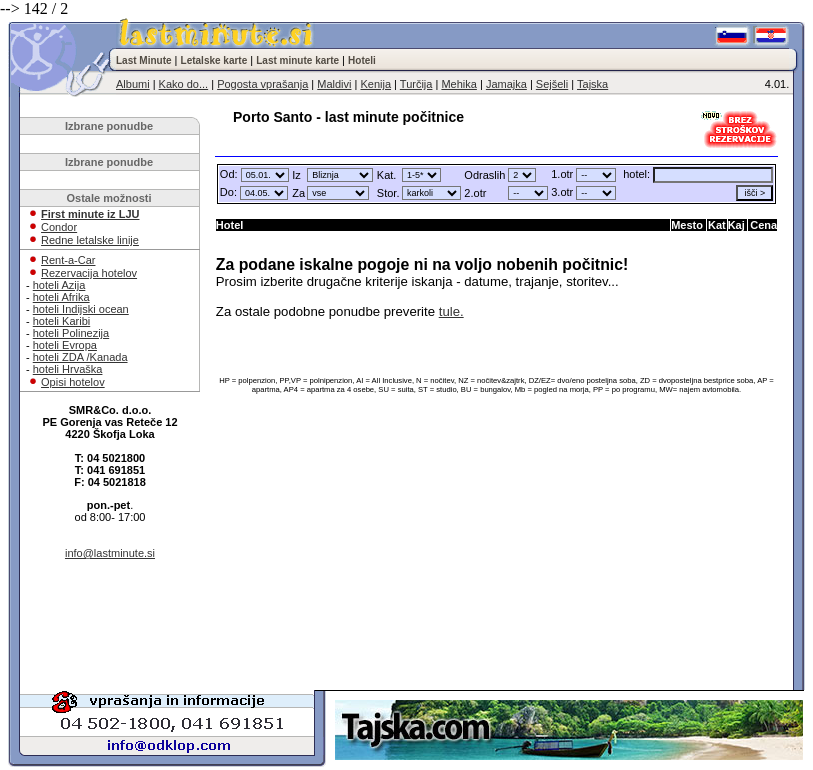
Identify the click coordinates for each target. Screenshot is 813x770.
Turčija (416, 84)
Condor (59, 227)
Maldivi (334, 84)
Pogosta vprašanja (262, 84)
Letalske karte (214, 60)
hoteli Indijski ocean (81, 309)
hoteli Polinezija (71, 333)
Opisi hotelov (73, 382)
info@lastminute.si (110, 553)
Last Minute (144, 60)
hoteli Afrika (61, 297)
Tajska (592, 84)
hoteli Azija (59, 285)
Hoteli (362, 60)
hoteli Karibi (61, 321)
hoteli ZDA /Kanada (80, 357)
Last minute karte (297, 60)
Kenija (375, 84)
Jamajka (506, 84)
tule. (451, 311)
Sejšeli (552, 84)
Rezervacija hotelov (89, 273)
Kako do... (184, 84)
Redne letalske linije (90, 240)
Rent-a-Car (68, 260)
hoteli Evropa (65, 345)
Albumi (133, 84)
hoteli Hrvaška (68, 369)
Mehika (458, 84)
